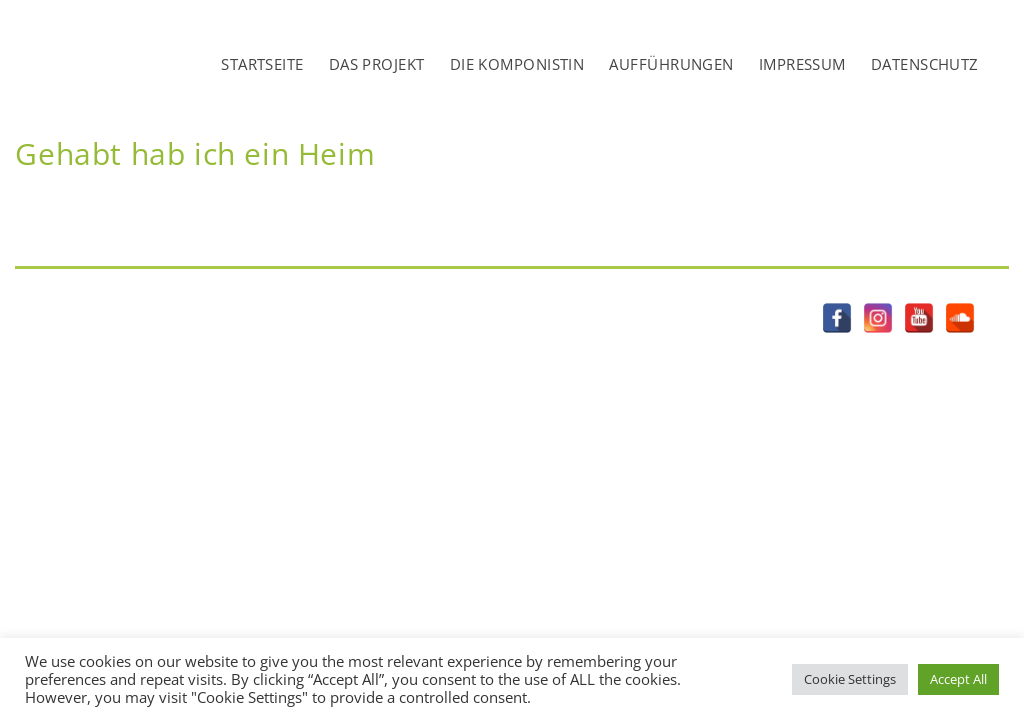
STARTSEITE (262, 64)
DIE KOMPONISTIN (517, 64)
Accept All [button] (958, 679)
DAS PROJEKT (377, 64)
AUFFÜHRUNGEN (671, 64)
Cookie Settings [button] (850, 679)
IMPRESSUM (802, 64)
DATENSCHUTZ (925, 64)
